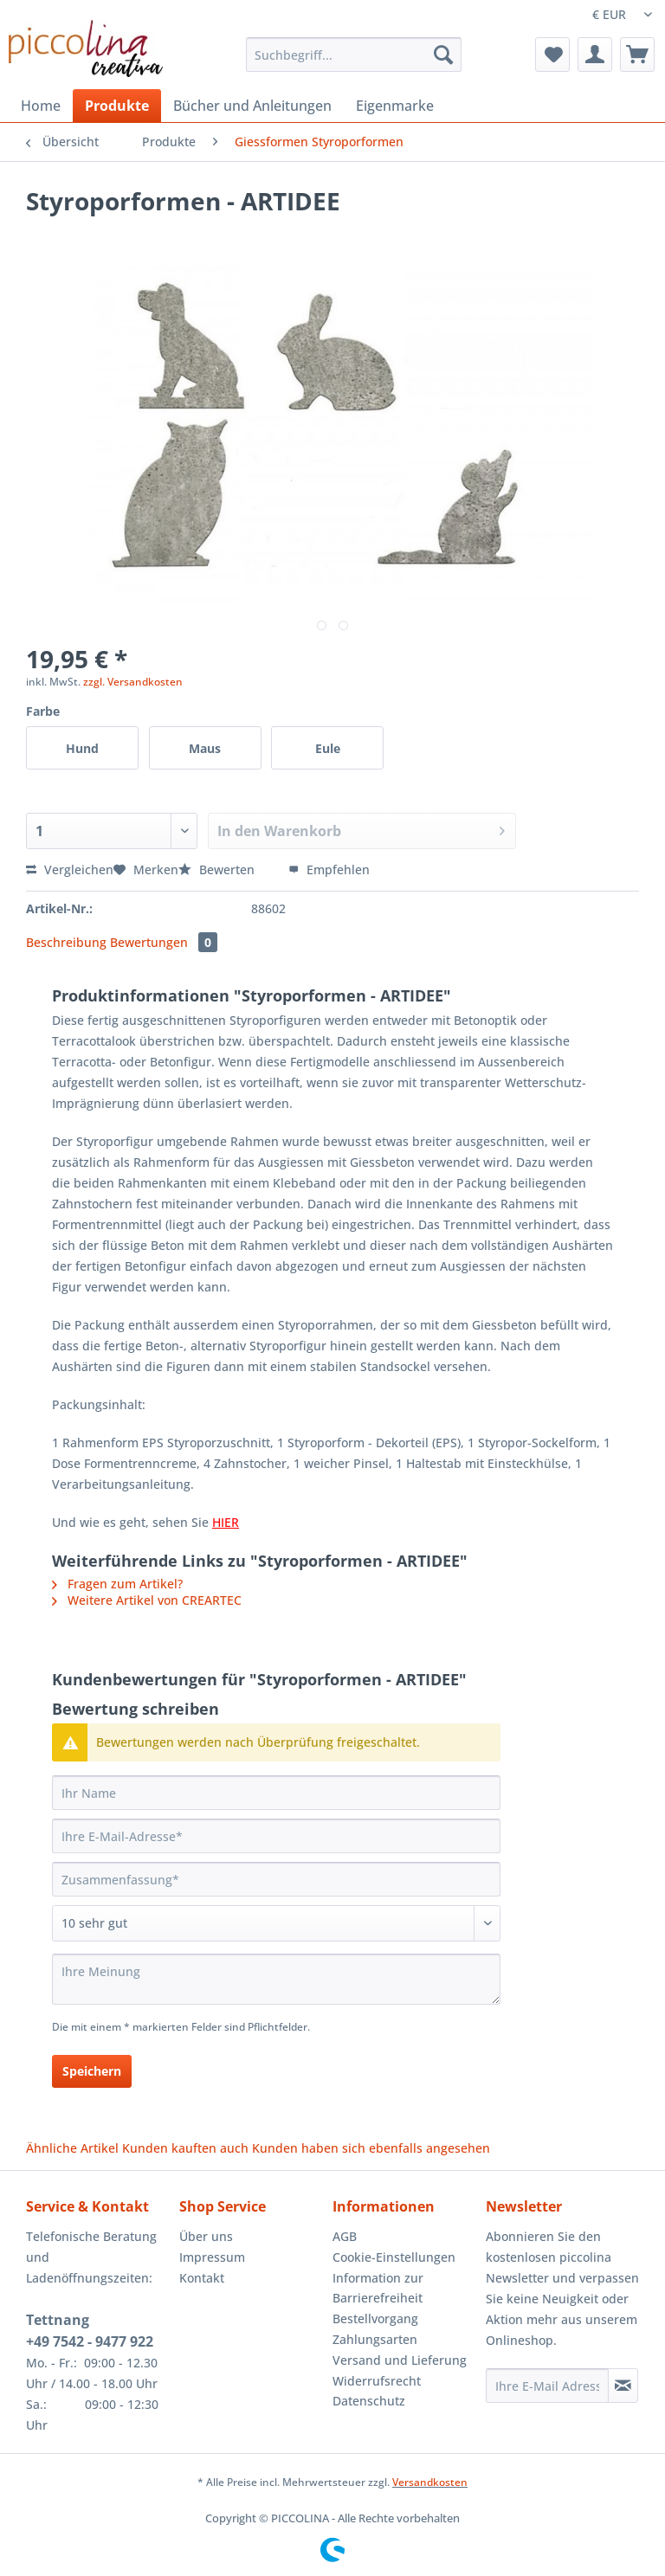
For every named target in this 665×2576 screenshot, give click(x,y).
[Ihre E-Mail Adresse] (547, 2385)
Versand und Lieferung (399, 2360)
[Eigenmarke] (395, 105)
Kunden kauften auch (185, 2148)
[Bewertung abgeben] (276, 1923)
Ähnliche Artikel (72, 2148)
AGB (344, 2236)
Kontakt (201, 2278)
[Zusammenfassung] (276, 1879)
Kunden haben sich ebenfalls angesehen (371, 2148)
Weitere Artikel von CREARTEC (147, 1600)
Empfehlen (329, 869)
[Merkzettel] (552, 54)
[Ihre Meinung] (276, 1979)
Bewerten (218, 869)
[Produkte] (117, 105)
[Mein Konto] (595, 54)
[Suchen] (443, 54)
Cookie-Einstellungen (393, 2257)
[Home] (41, 105)
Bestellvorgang (375, 2318)
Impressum (212, 2257)
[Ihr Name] (276, 1792)
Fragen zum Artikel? (117, 1583)
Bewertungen (163, 942)
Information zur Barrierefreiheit (377, 2288)
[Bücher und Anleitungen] (252, 105)
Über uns (206, 2236)
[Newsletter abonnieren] (623, 2385)
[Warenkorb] (637, 54)
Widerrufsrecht (376, 2381)
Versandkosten (430, 2482)
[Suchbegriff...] (354, 54)
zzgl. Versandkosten (133, 681)
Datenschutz (368, 2400)
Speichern (91, 2071)
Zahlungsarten (374, 2339)
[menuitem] (354, 62)
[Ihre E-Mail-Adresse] (276, 1836)
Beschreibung (66, 942)
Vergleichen (69, 869)
